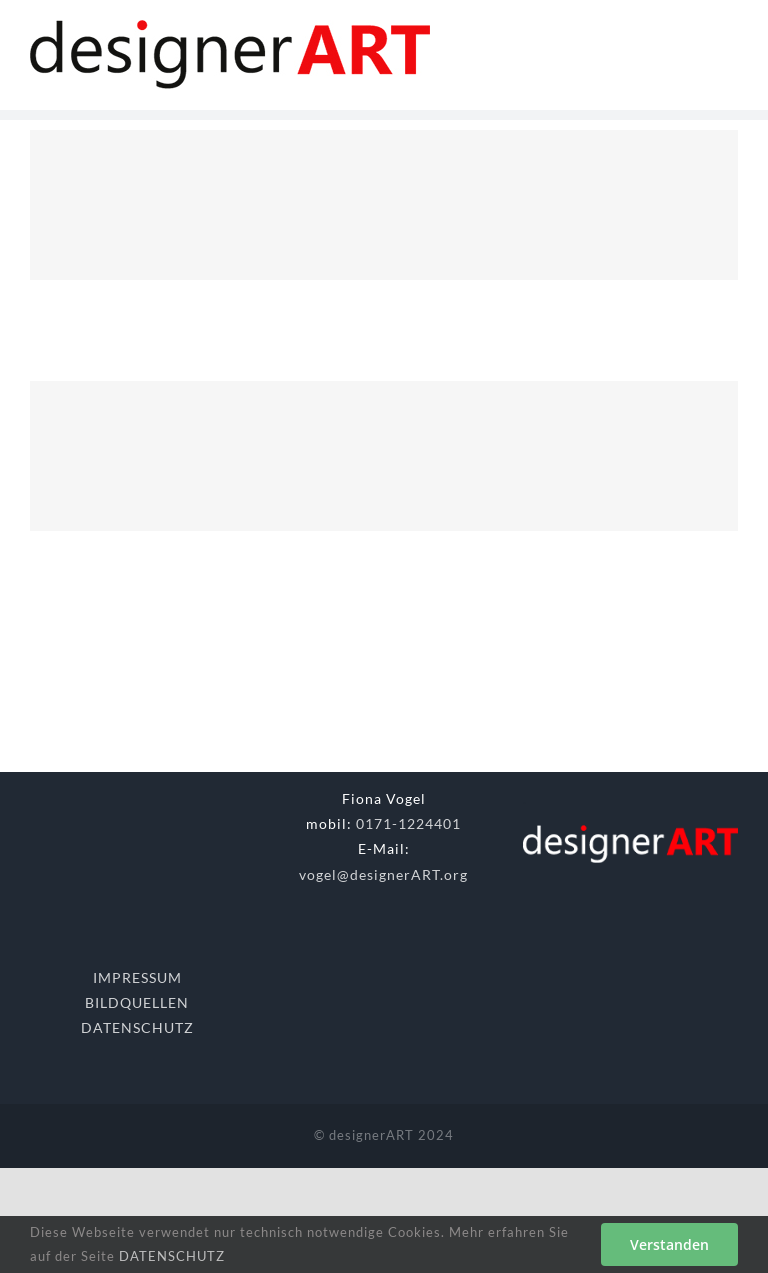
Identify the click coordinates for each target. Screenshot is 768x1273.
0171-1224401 (408, 823)
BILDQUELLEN (137, 1002)
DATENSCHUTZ (137, 1027)
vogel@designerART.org (383, 874)
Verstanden (669, 1244)
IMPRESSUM (137, 977)
